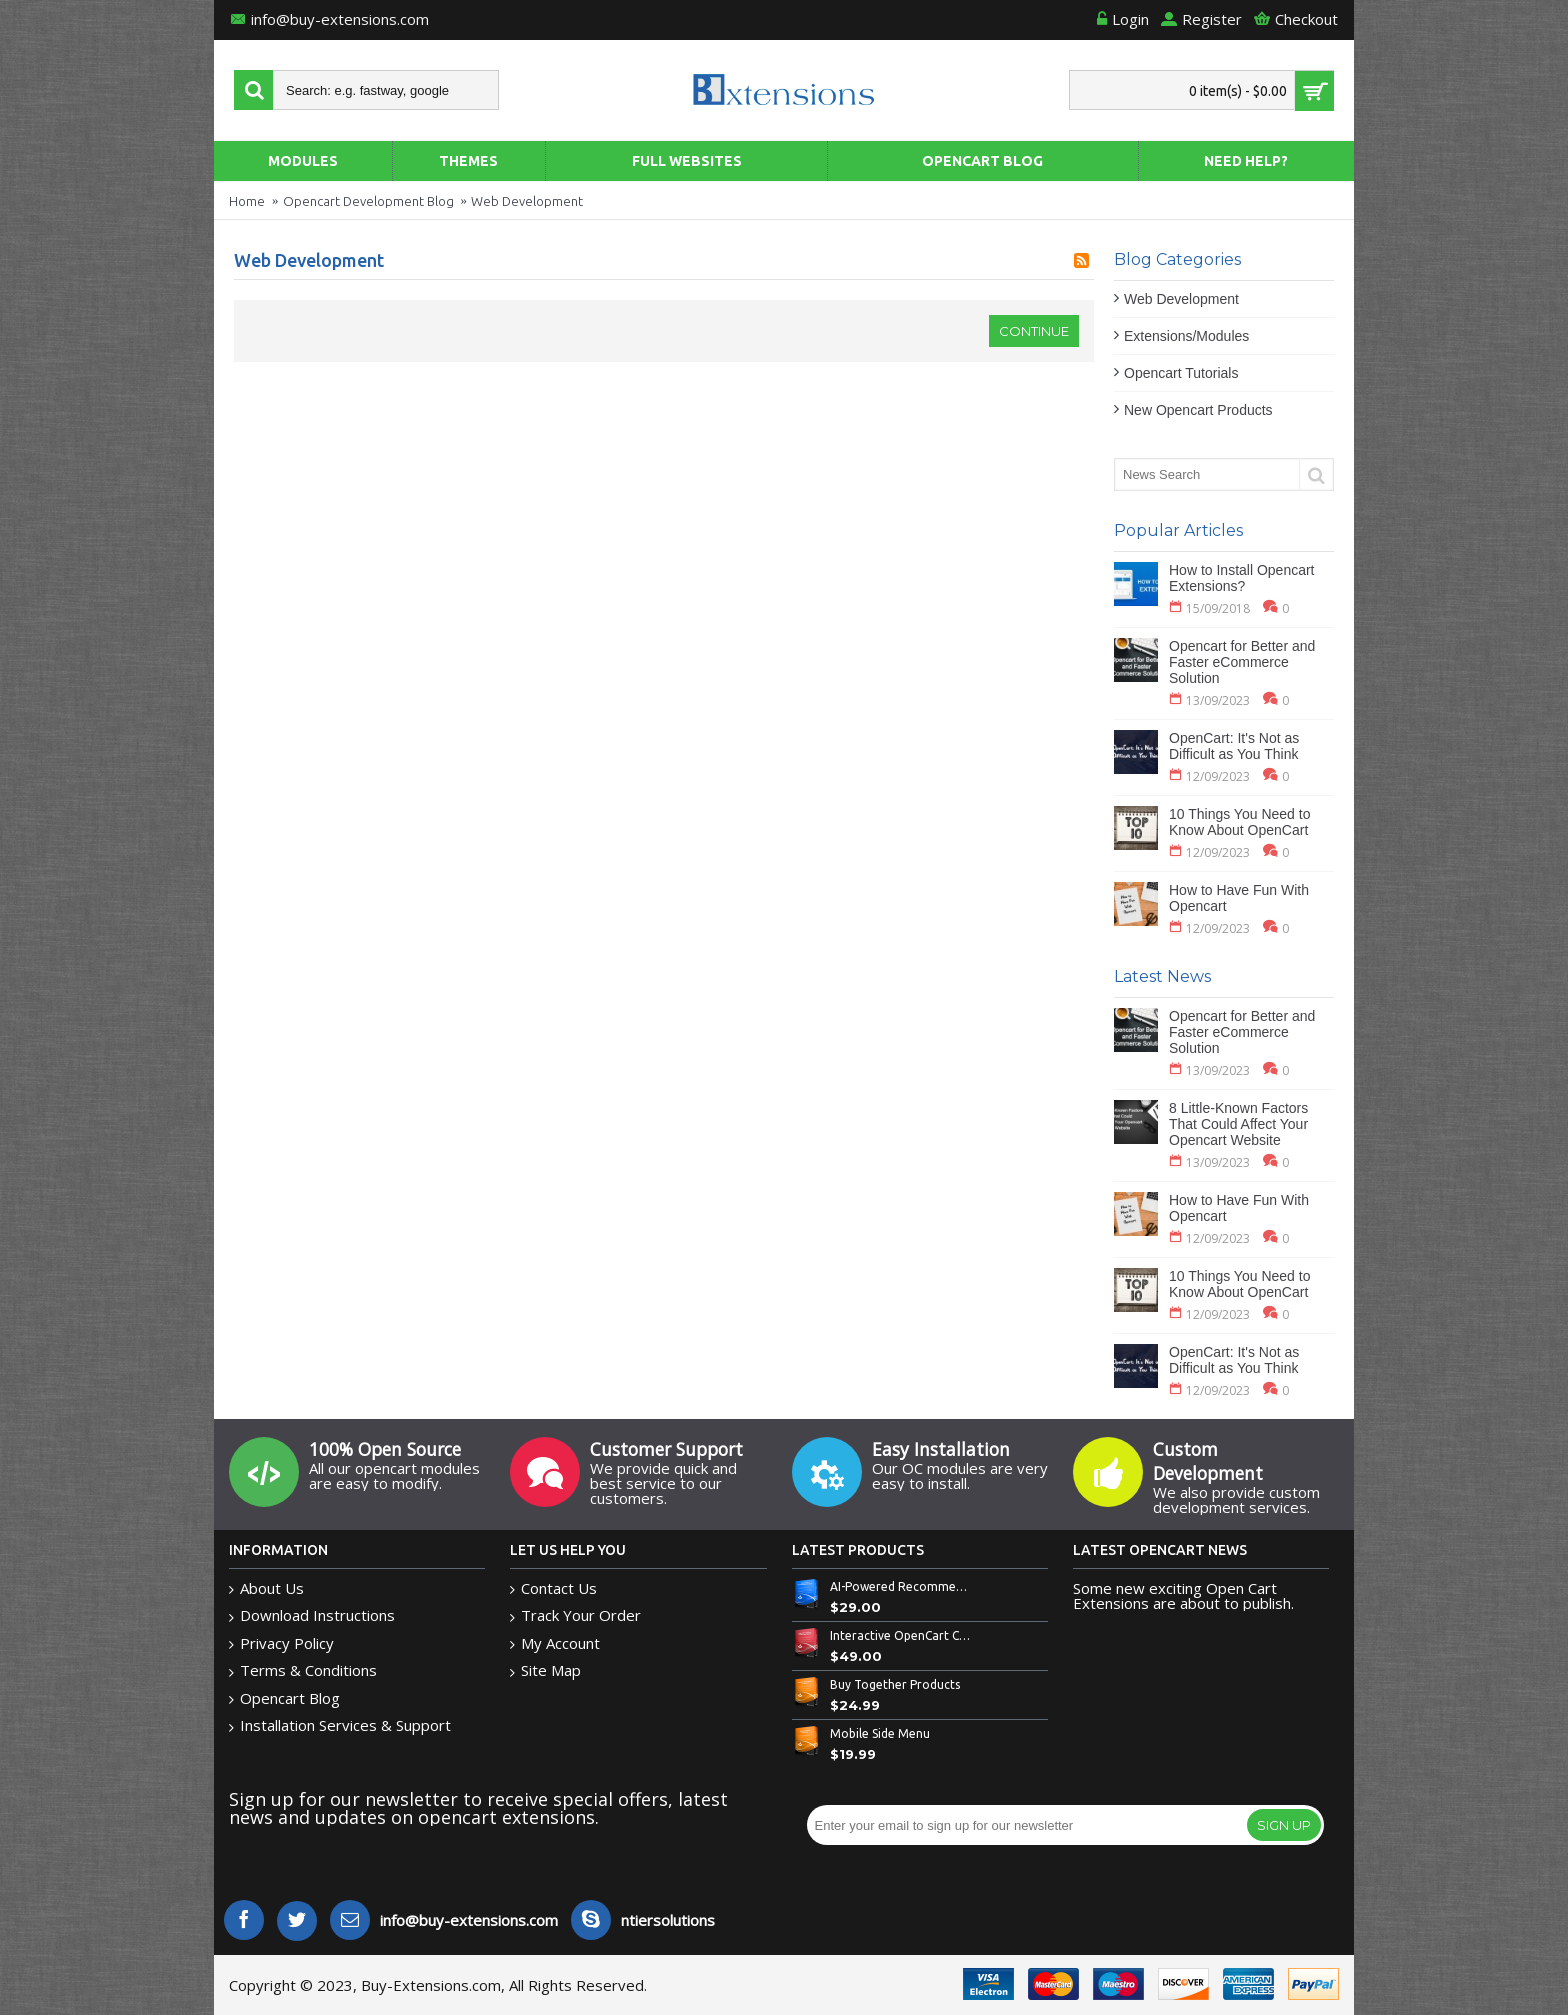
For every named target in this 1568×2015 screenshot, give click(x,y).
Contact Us (553, 1588)
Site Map (545, 1670)
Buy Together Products (895, 1684)
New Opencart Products (1198, 410)
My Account (555, 1643)
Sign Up (1284, 1825)
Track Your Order (575, 1615)
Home (247, 201)
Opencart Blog (284, 1698)
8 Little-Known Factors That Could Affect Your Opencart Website (1238, 1124)
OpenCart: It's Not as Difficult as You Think (1234, 746)
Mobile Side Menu (880, 1733)
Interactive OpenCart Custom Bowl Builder (901, 1635)
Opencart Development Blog (368, 201)
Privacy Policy (281, 1643)
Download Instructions (312, 1615)
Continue (1034, 331)
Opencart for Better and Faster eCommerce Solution (1242, 662)
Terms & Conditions (303, 1670)
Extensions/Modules (1186, 336)
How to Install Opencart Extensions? (1242, 578)
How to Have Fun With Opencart (1239, 898)
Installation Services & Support (340, 1725)
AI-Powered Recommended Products (901, 1586)
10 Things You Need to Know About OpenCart (1239, 822)
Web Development (527, 201)
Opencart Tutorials (1181, 373)
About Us (266, 1588)
